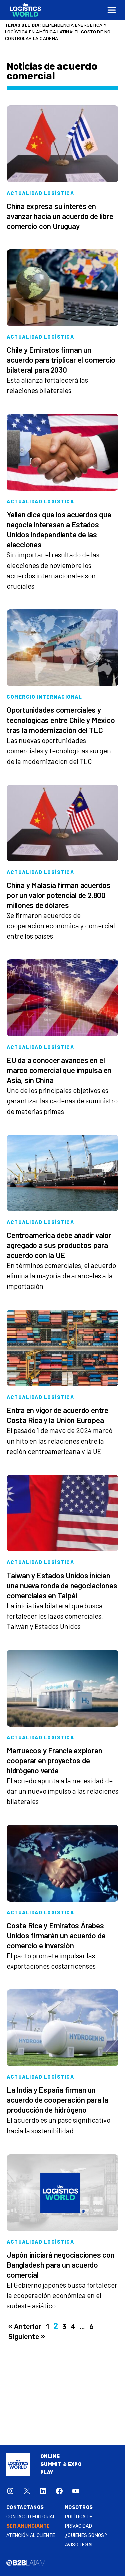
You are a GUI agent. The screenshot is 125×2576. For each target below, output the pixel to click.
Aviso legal (79, 2545)
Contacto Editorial (31, 2517)
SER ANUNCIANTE (28, 2526)
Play (46, 2472)
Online (50, 2456)
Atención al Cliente (30, 2535)
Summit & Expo (61, 2464)
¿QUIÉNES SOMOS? (86, 2535)
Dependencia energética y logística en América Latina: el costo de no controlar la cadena (57, 31)
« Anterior (25, 2327)
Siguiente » (26, 2337)
